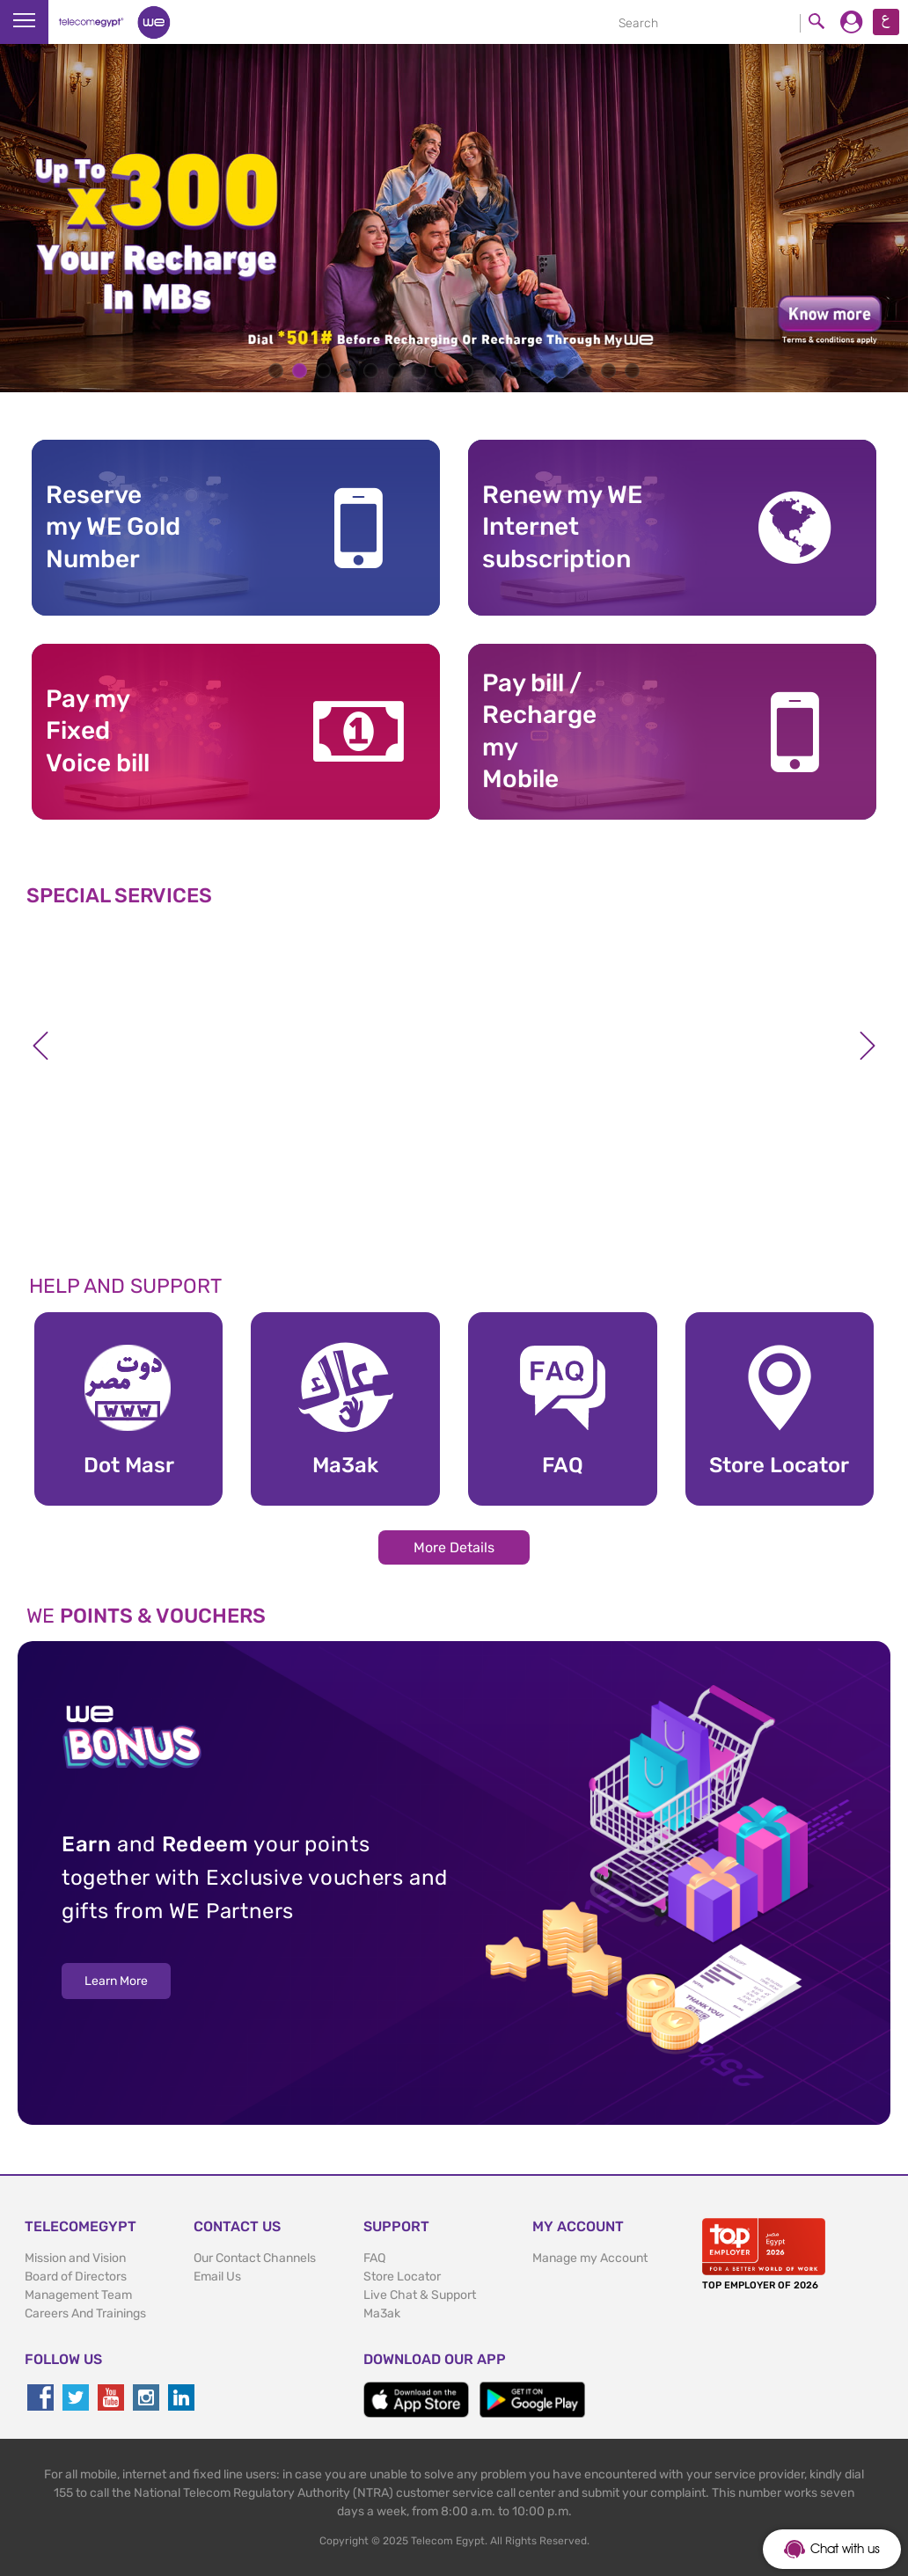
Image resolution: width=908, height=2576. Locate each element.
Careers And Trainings (85, 2313)
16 (632, 370)
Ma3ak (381, 2313)
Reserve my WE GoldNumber (113, 526)
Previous (40, 1045)
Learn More (116, 1981)
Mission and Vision (75, 2258)
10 (489, 370)
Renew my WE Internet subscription (562, 526)
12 (537, 370)
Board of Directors (76, 2276)
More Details (454, 1547)
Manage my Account (590, 2258)
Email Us (217, 2276)
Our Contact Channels (255, 2258)
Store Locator (402, 2276)
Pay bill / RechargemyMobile (539, 730)
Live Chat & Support (419, 2295)
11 (513, 370)
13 (560, 370)
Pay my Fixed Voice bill (98, 730)
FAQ (374, 2258)
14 (584, 370)
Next (867, 1045)
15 (608, 370)
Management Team (78, 2295)
